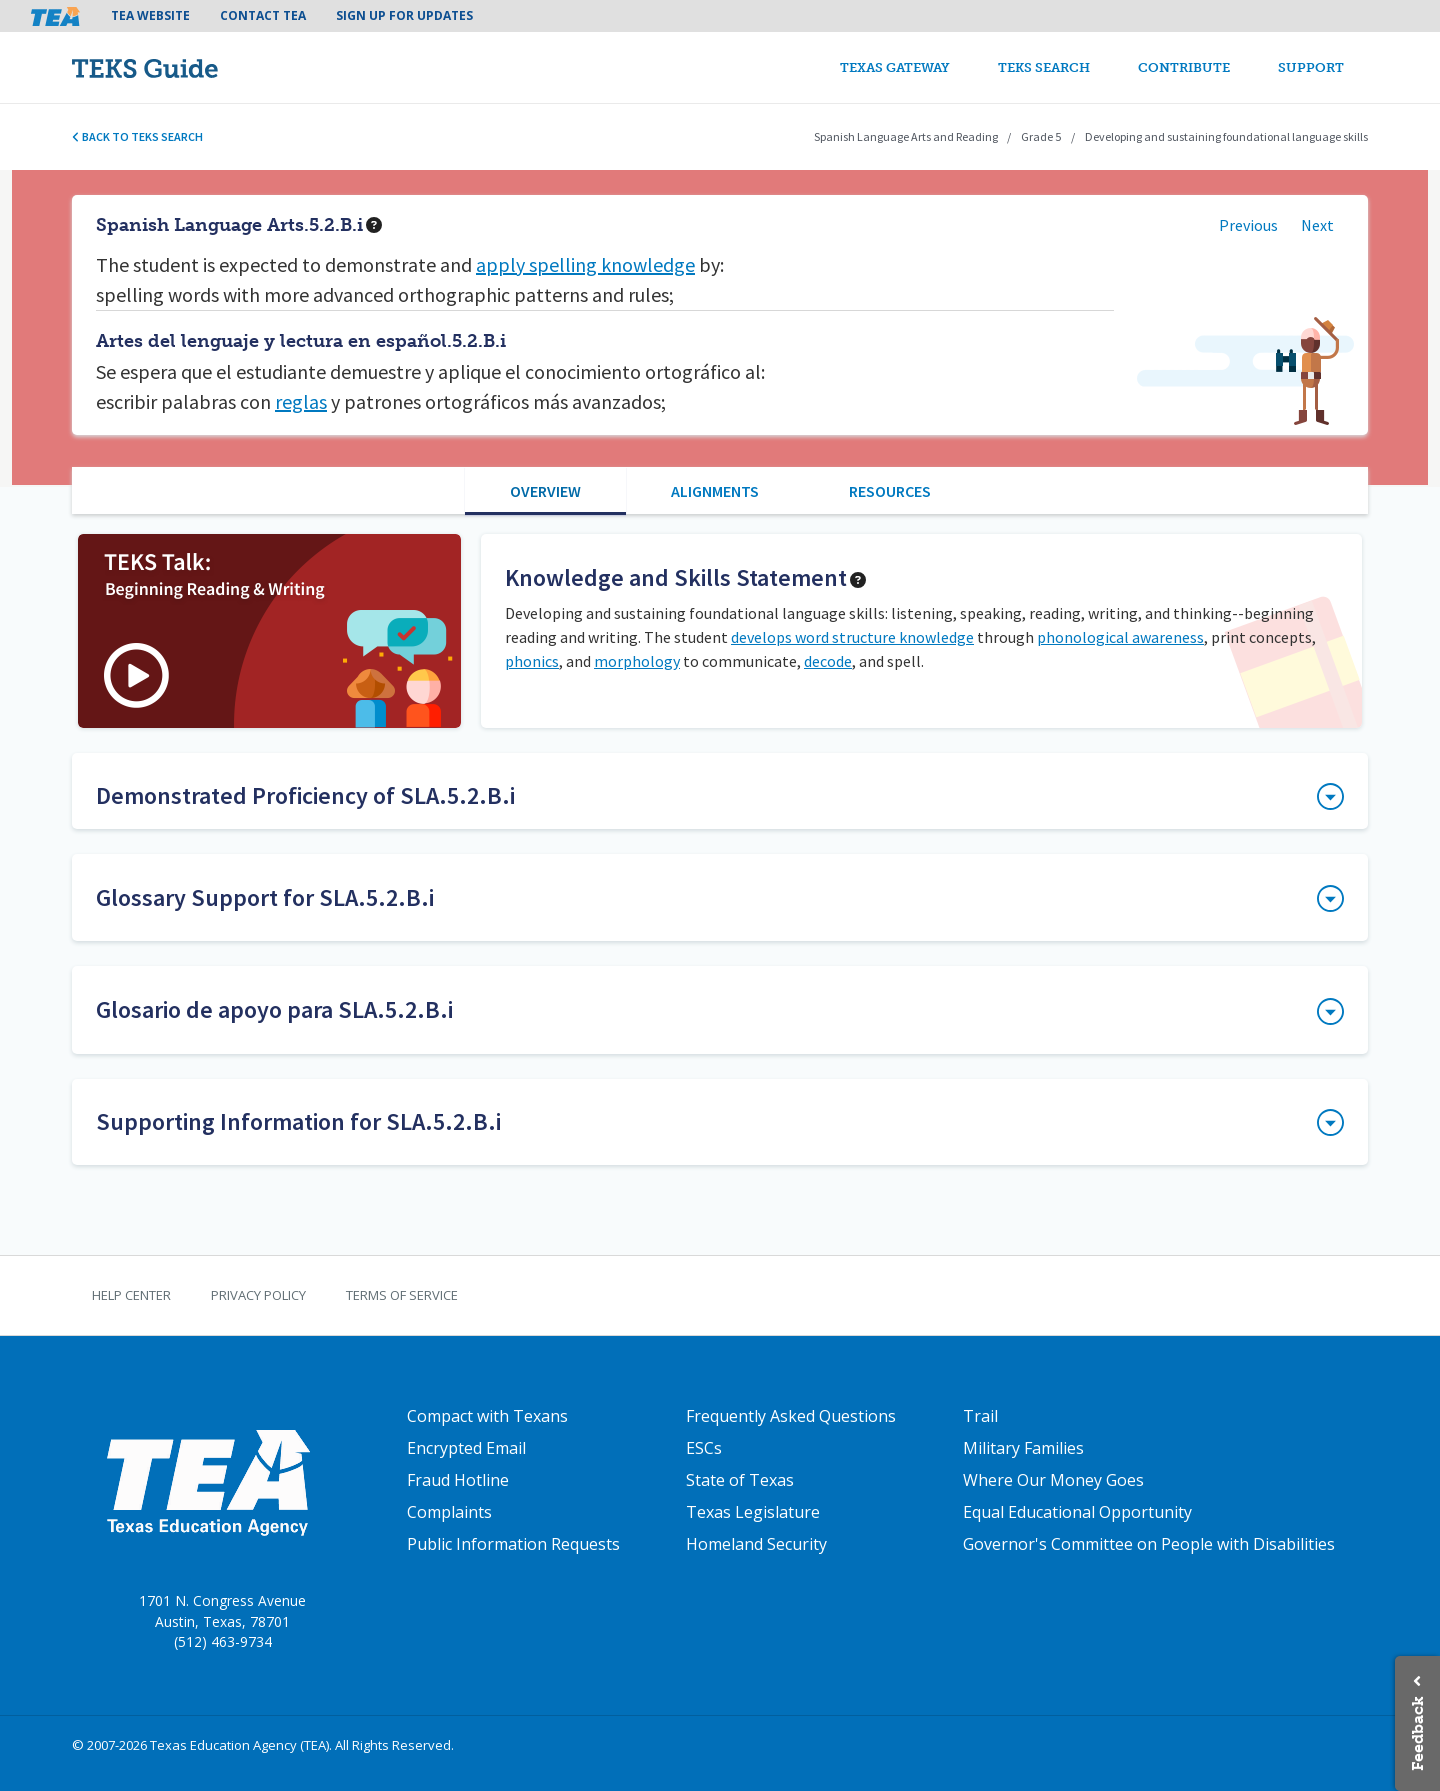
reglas (301, 401)
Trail (980, 1416)
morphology (637, 661)
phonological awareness (1120, 637)
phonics (532, 661)
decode (828, 661)
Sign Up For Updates (404, 15)
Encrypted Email (466, 1448)
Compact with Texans (487, 1416)
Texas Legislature (753, 1512)
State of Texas (740, 1480)
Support (1311, 67)
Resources (890, 491)
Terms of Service (402, 1295)
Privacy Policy (258, 1295)
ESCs (704, 1448)
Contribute (1184, 67)
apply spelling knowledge (585, 264)
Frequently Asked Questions (791, 1416)
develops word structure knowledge (852, 637)
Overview (545, 491)
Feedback (1417, 1733)
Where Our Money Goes (1053, 1480)
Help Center (131, 1295)
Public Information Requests (513, 1544)
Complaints (449, 1512)
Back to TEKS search (137, 136)
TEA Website (150, 15)
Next (1317, 225)
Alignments (715, 491)
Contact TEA (263, 15)
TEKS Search (1044, 67)
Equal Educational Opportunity (1077, 1512)
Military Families (1023, 1448)
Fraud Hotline (458, 1480)
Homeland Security (756, 1544)
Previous (1248, 225)
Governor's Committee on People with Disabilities (1149, 1544)
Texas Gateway (895, 67)
